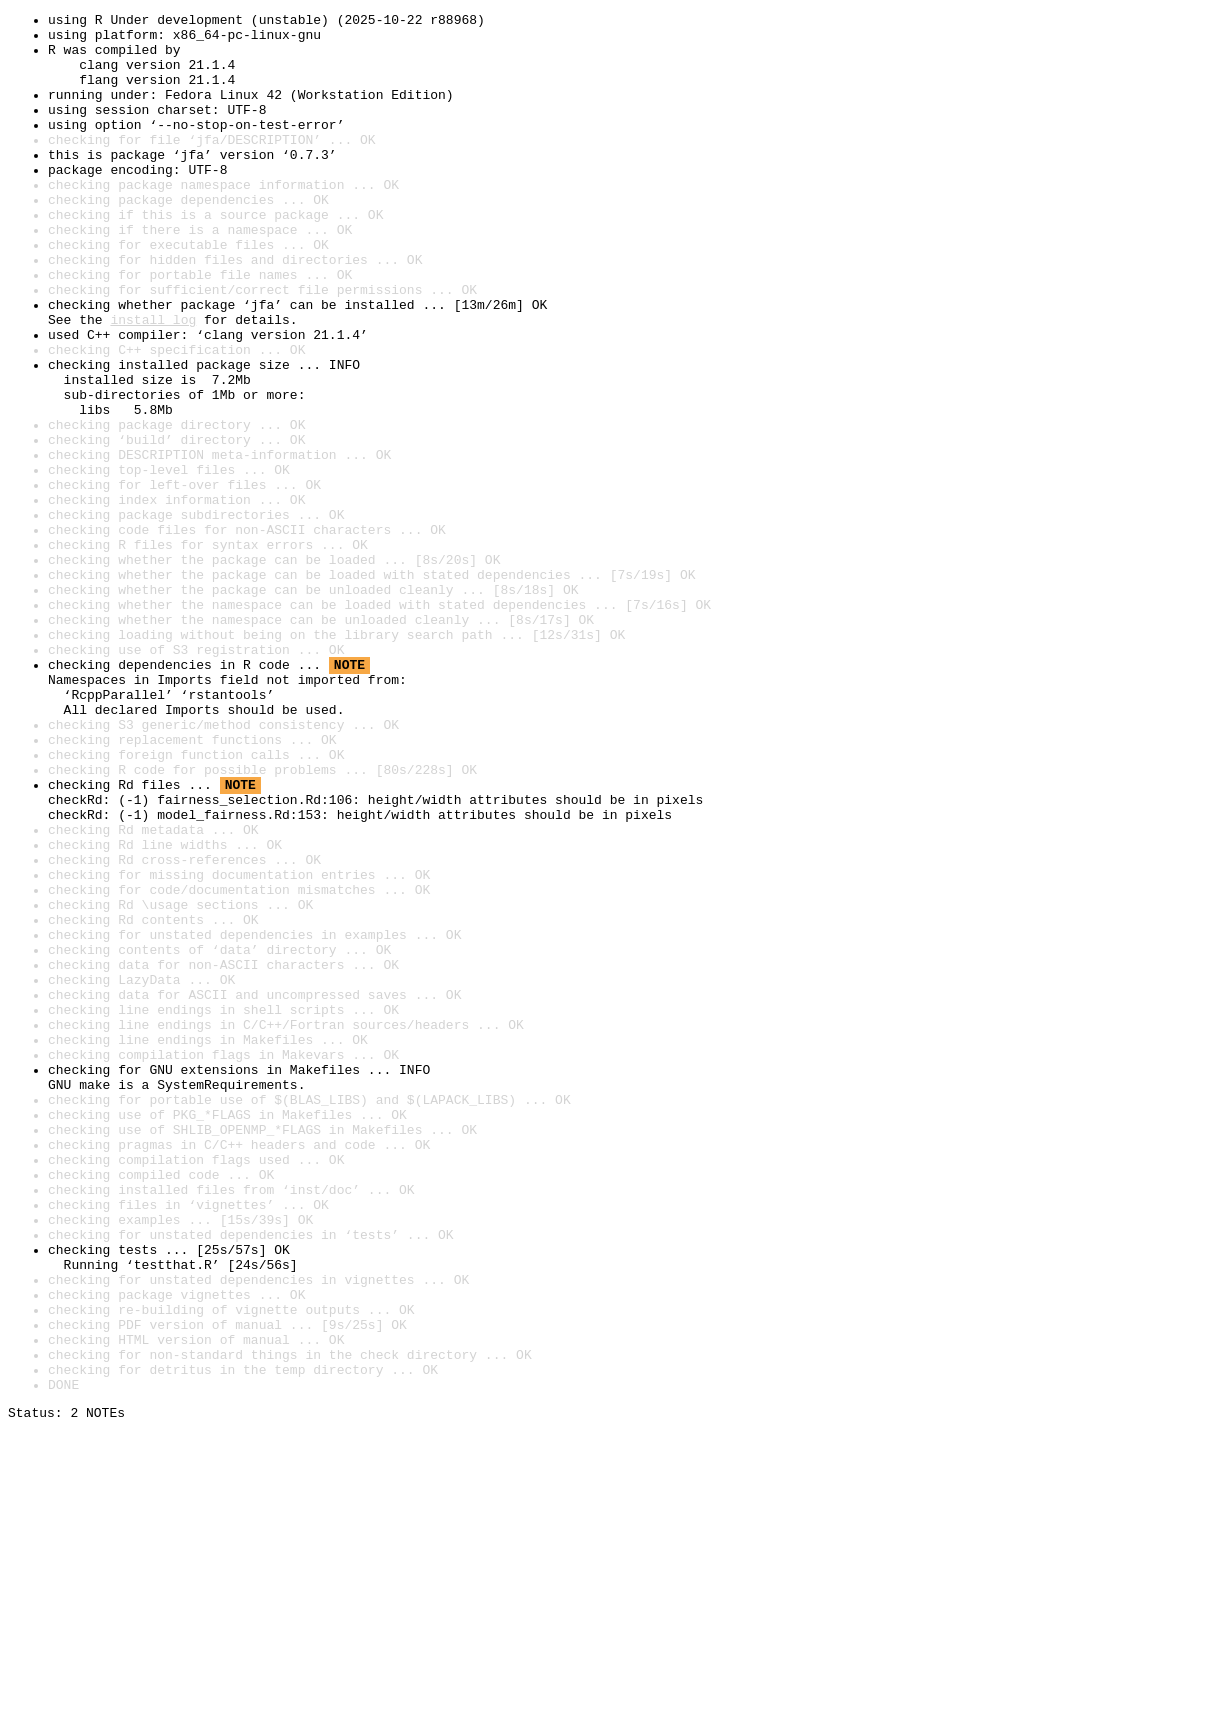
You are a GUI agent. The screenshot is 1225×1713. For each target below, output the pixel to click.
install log (153, 382)
